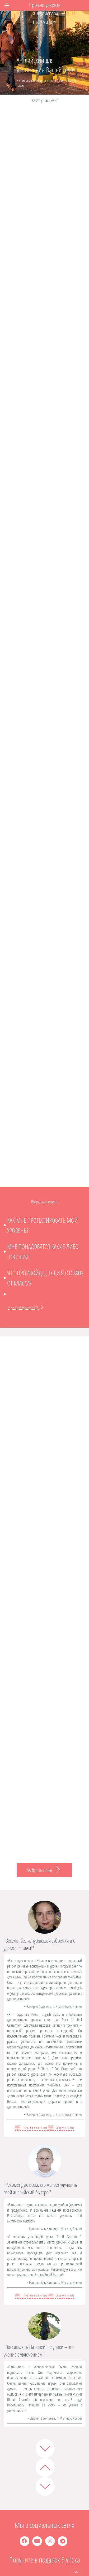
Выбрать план (44, 1870)
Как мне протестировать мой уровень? (42, 1225)
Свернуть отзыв (61, 2127)
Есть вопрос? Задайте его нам (23, 1307)
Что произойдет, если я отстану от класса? (45, 1277)
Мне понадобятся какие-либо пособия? (43, 1251)
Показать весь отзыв (31, 2127)
